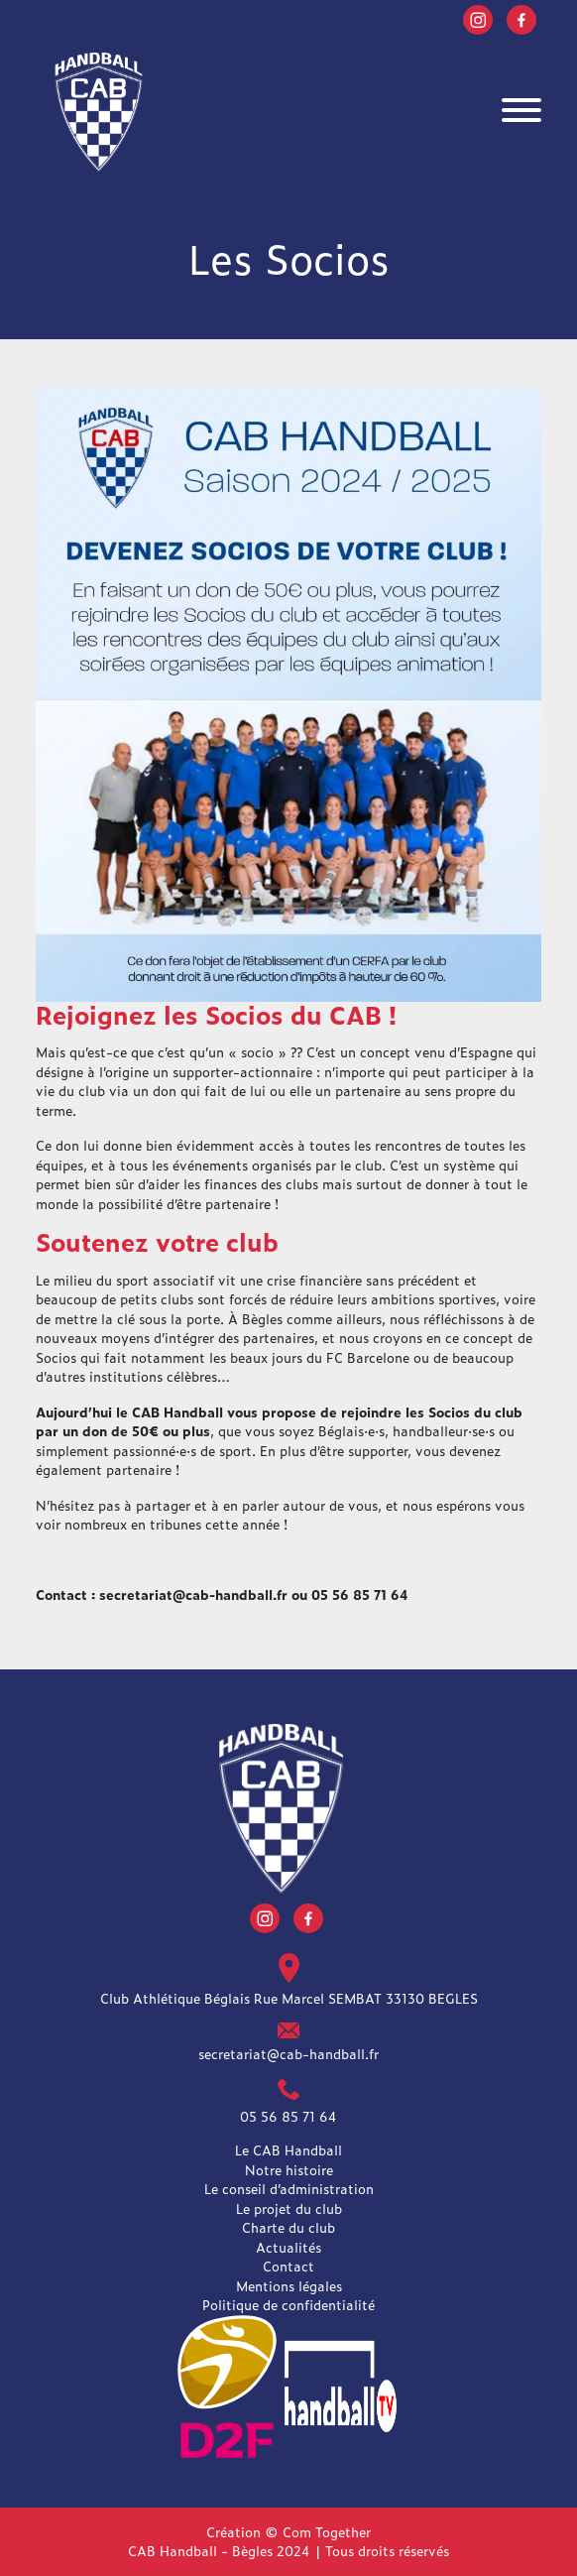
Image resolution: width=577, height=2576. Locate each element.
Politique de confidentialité (288, 2304)
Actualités (288, 2247)
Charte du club (288, 2227)
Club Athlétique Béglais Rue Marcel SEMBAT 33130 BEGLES (289, 1998)
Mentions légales (289, 2285)
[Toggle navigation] (521, 112)
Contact (288, 2266)
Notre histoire (289, 2169)
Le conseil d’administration (289, 2188)
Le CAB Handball (288, 2150)
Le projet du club (289, 2208)
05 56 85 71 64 (288, 2116)
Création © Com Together (288, 2531)
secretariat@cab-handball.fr (288, 2053)
